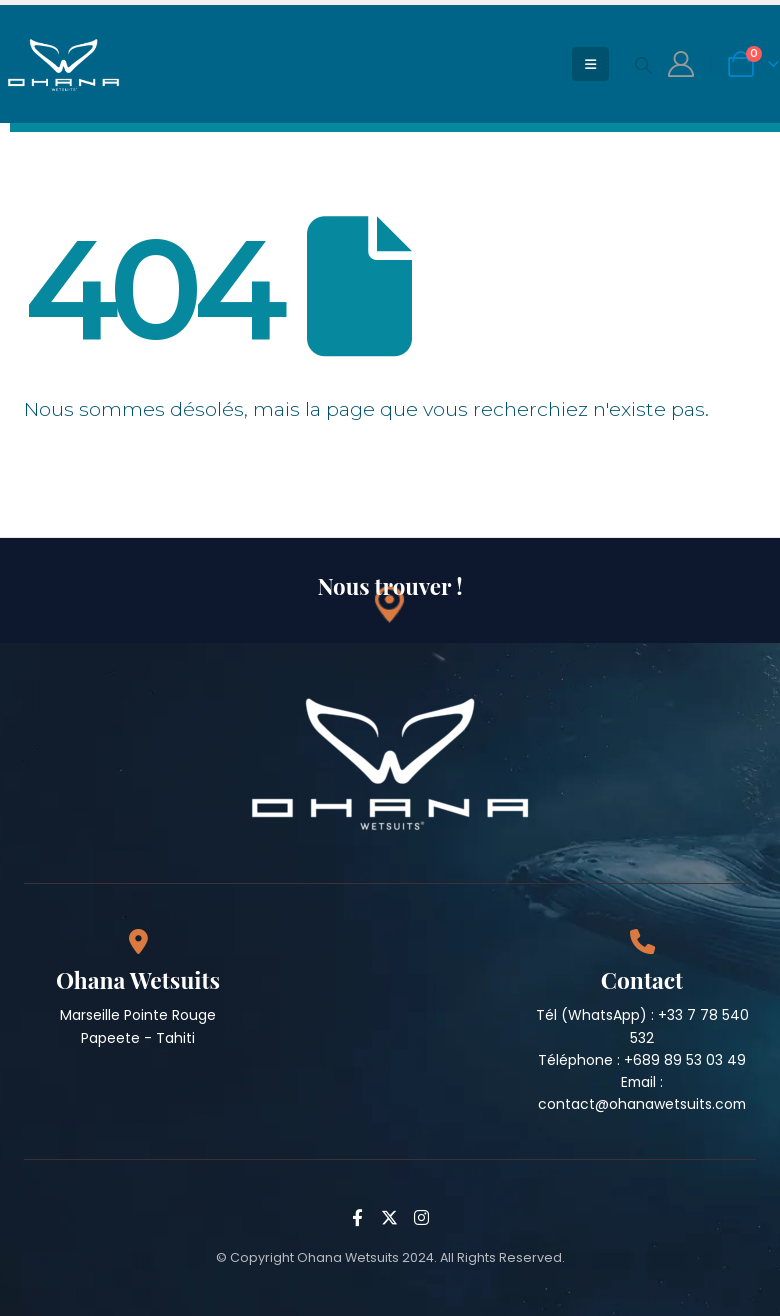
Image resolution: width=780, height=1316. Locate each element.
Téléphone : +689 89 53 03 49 (642, 1060)
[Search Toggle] (643, 65)
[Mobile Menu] (590, 64)
